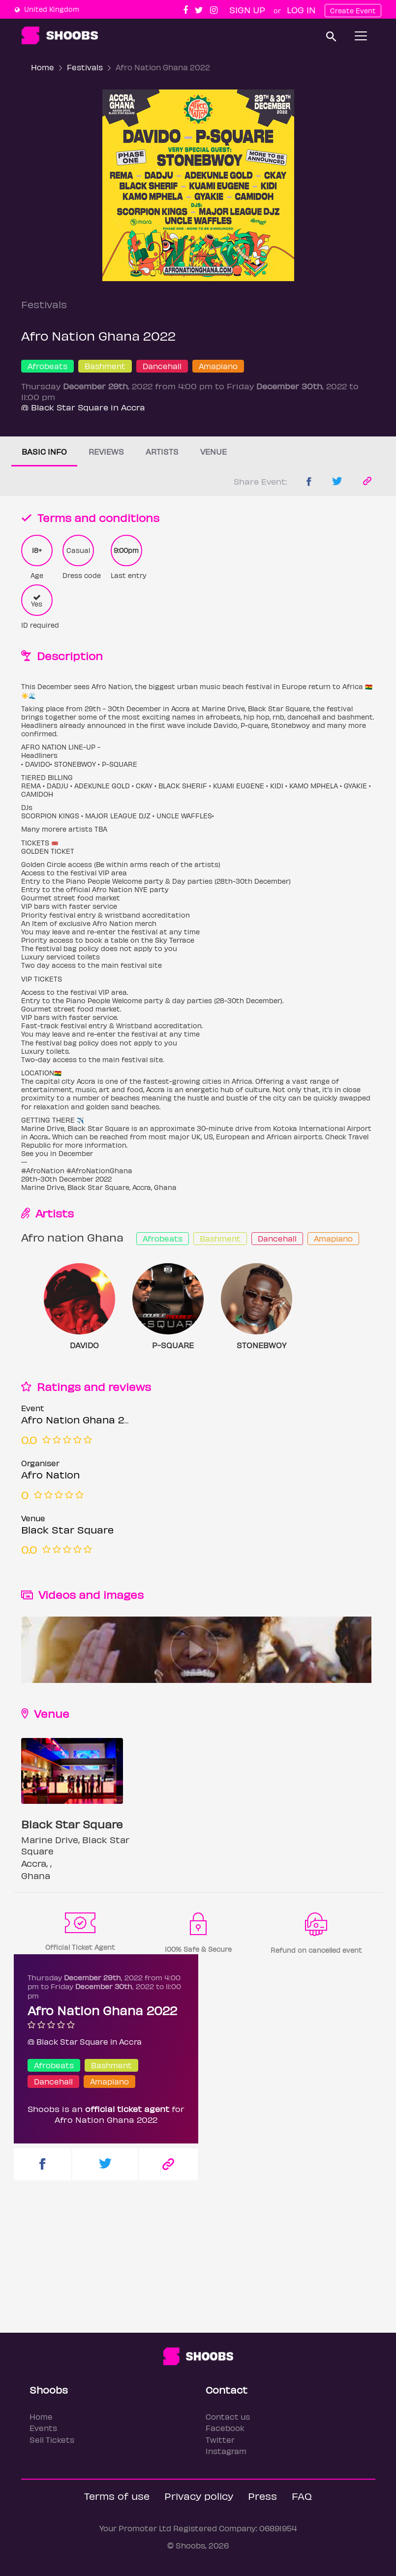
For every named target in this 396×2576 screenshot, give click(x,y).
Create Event (353, 10)
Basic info (44, 451)
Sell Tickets (52, 2439)
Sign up (247, 9)
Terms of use (117, 2495)
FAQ (302, 2495)
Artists (162, 451)
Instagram (226, 2451)
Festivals (85, 67)
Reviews (106, 451)
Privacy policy (198, 2495)
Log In (301, 9)
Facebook (225, 2427)
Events (43, 2427)
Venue (213, 451)
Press (262, 2495)
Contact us (228, 2416)
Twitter (220, 2439)
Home (42, 67)
